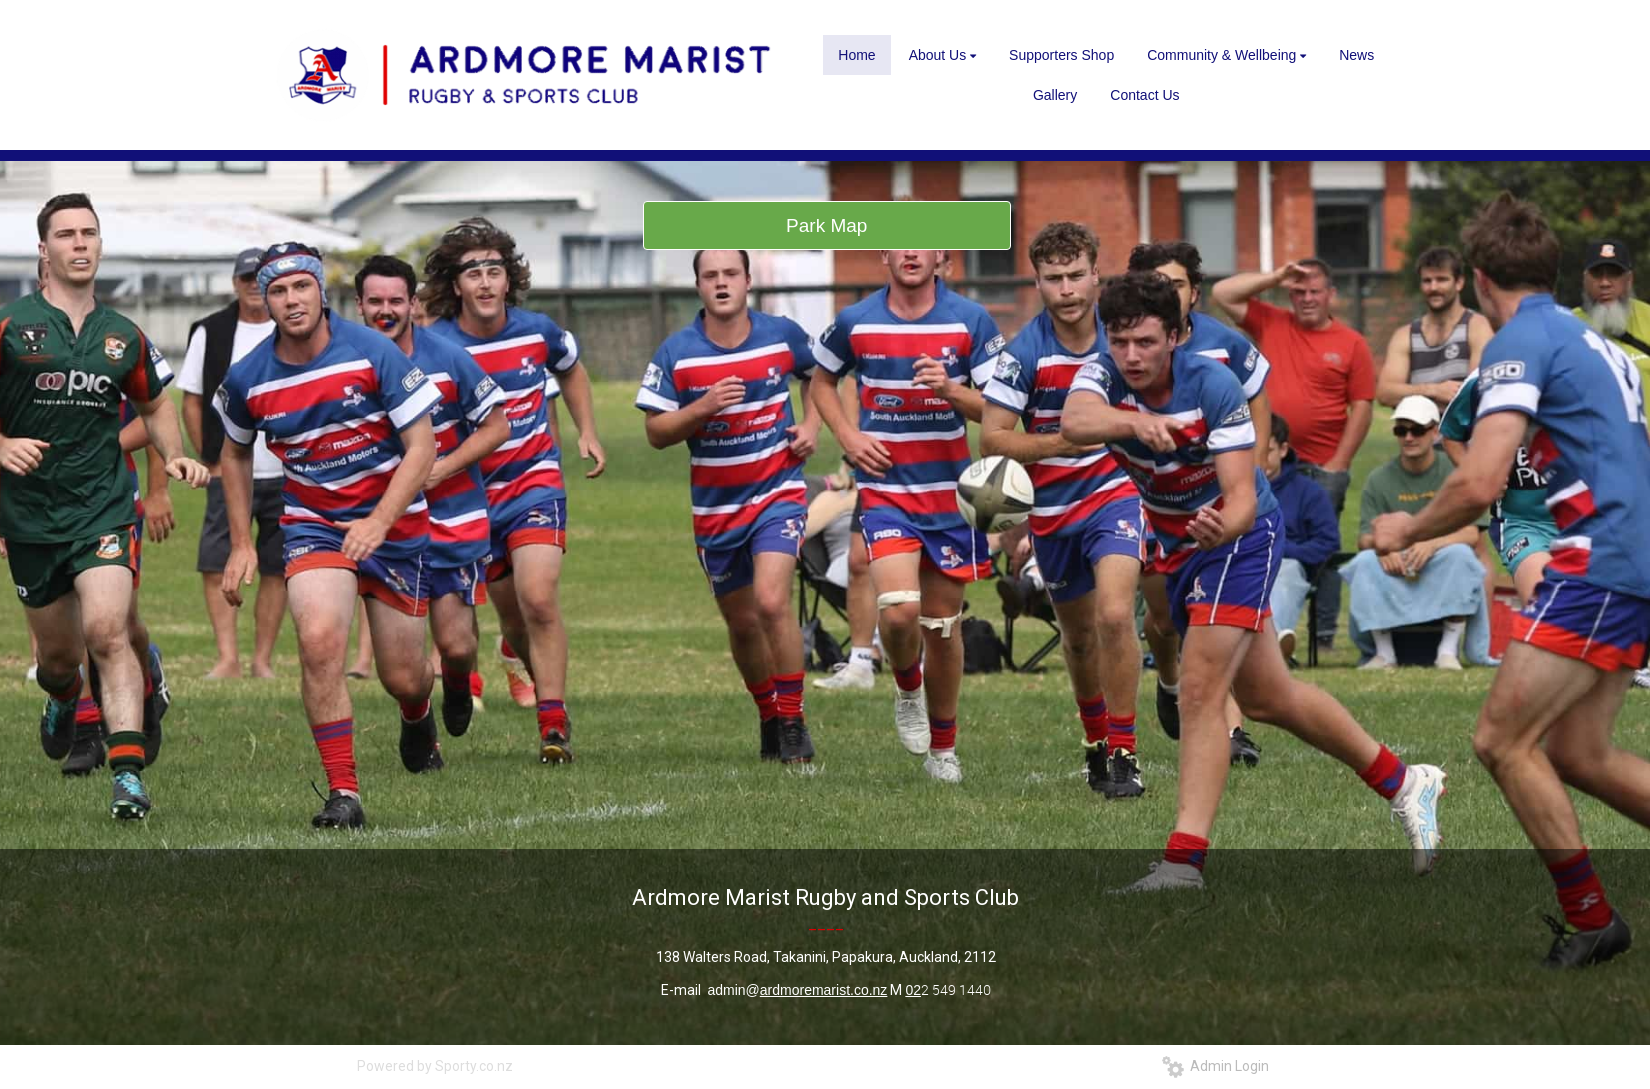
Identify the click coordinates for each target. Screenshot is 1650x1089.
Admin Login (1215, 1066)
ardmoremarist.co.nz (824, 990)
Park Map (826, 225)
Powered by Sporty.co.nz (435, 1066)
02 (913, 990)
